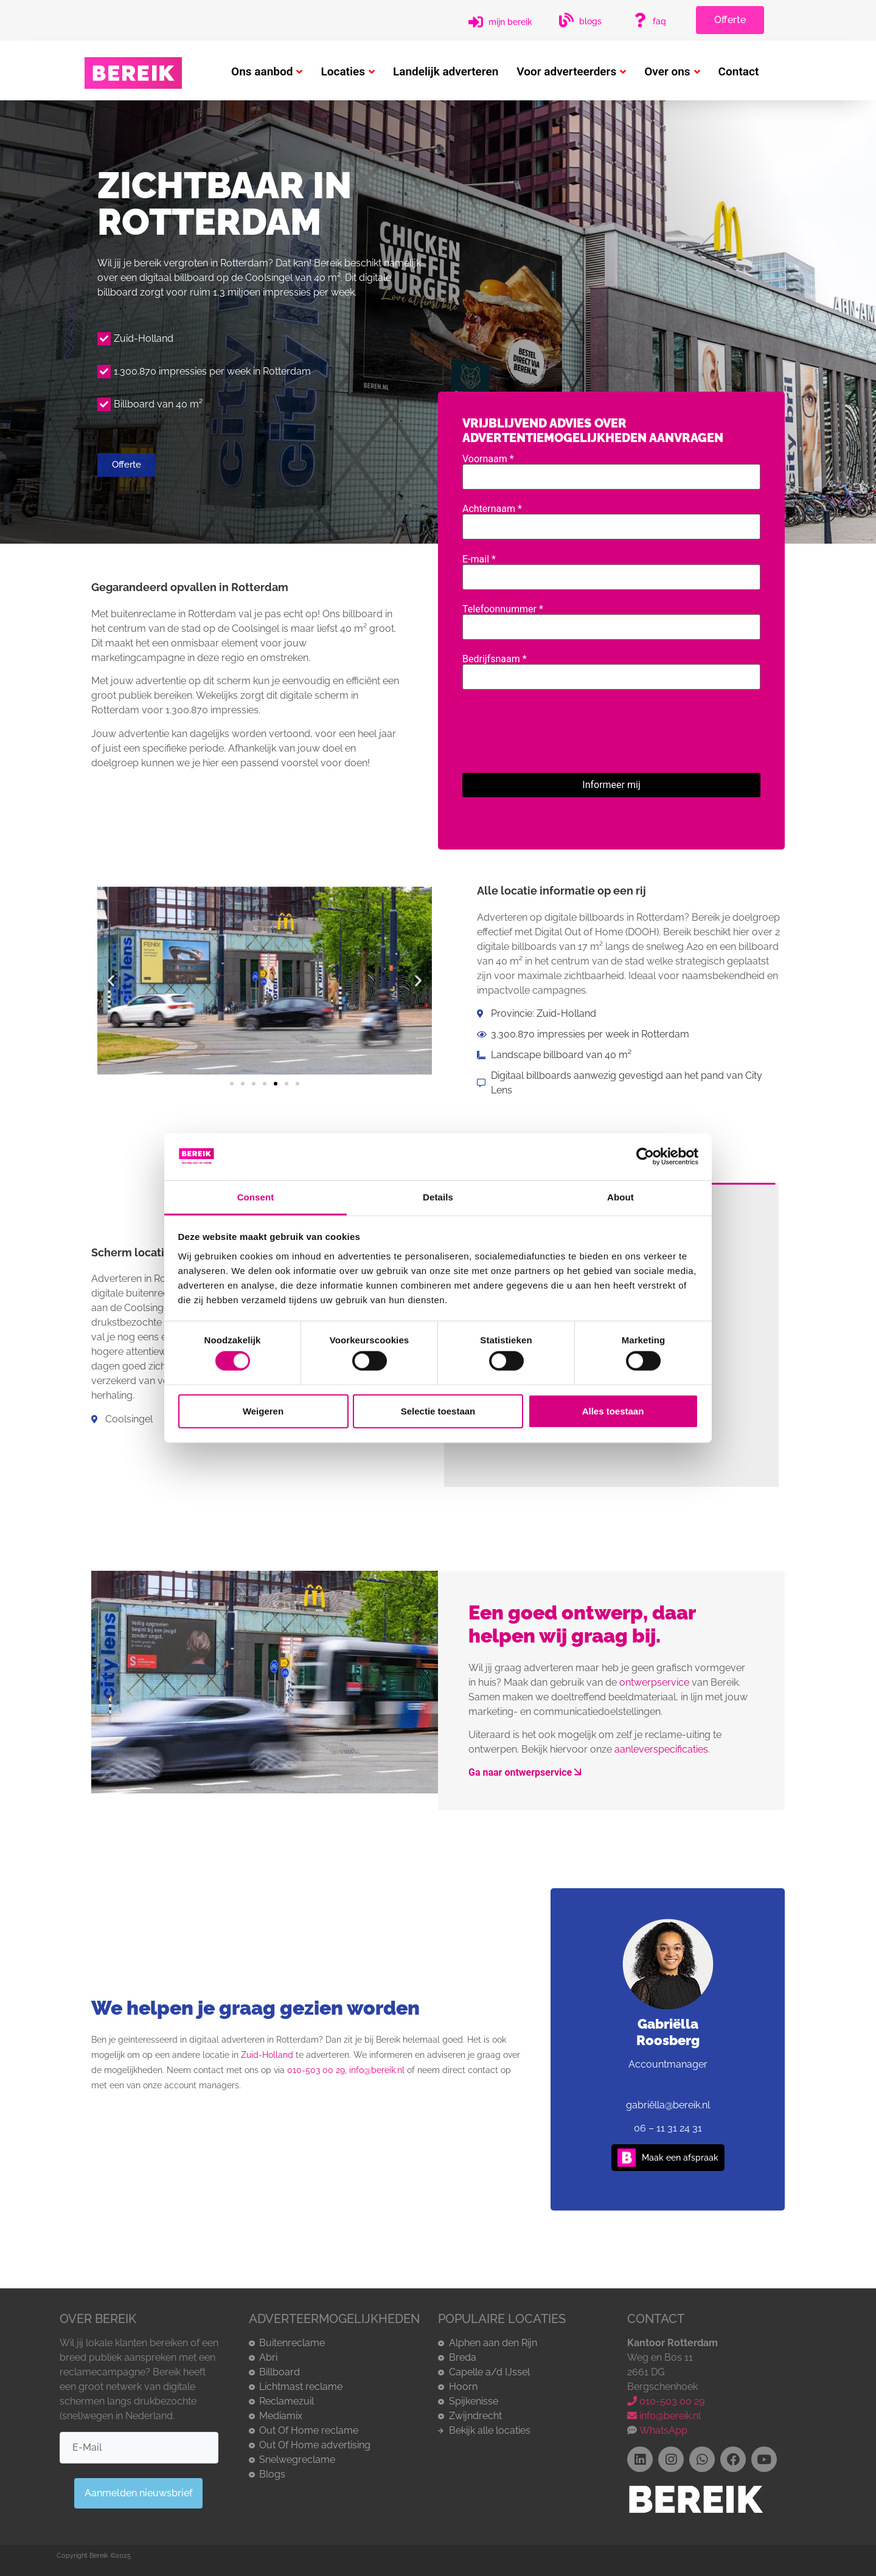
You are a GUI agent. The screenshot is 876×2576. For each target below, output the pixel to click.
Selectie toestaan (438, 1410)
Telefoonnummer (611, 618)
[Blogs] (566, 20)
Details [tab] (438, 1197)
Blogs (590, 21)
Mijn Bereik (510, 22)
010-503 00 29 (316, 2070)
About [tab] (620, 1197)
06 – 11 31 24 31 (668, 2128)
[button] (111, 980)
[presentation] (554, 728)
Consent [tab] (255, 1197)
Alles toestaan (613, 1410)
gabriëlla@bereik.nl (668, 2105)
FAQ (659, 21)
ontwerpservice (654, 1682)
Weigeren (263, 1410)
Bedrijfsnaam (611, 668)
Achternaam (611, 518)
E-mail (611, 569)
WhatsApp (662, 2430)
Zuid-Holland (267, 2055)
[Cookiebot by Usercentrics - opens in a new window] (645, 1157)
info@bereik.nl (377, 2070)
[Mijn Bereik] (475, 22)
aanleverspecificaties (661, 1749)
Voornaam (611, 468)
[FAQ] (640, 20)
